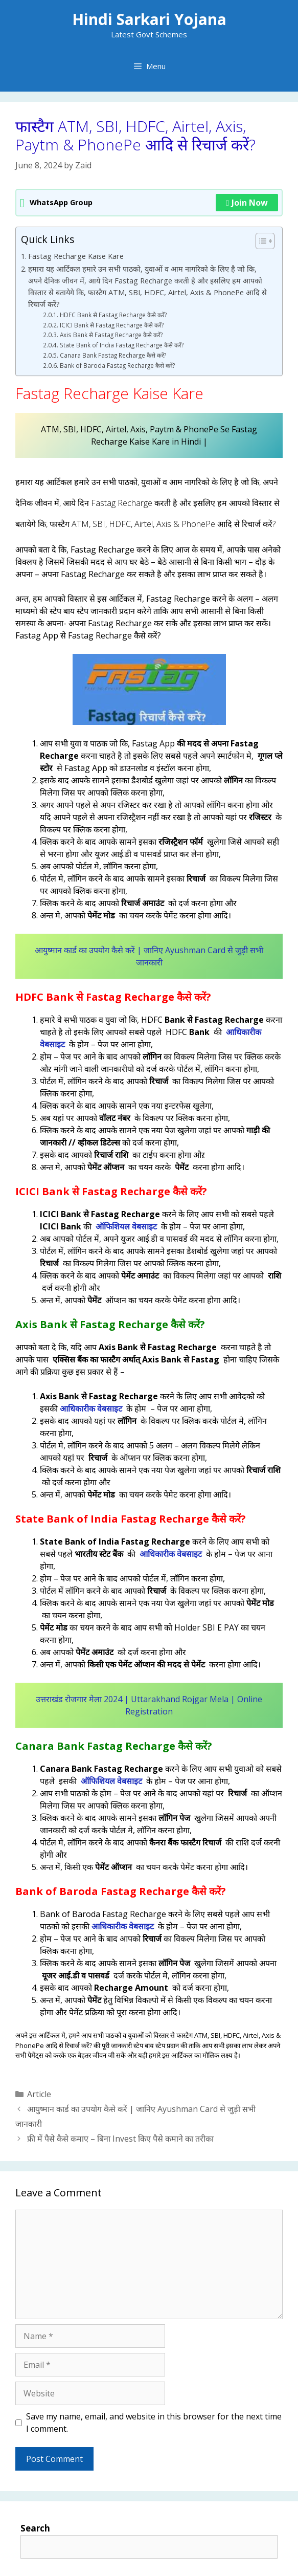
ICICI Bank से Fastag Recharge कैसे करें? (112, 325)
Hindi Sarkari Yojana (149, 19)
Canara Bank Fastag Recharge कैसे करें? (113, 355)
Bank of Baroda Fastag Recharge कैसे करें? (117, 365)
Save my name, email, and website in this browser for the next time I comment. (154, 2422)
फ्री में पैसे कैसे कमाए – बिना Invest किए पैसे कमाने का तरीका (120, 2138)
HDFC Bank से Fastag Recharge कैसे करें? (113, 315)
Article (39, 2094)
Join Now (247, 202)
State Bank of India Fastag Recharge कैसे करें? (122, 345)
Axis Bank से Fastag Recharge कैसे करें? (111, 335)
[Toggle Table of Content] (260, 241)
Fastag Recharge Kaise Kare (77, 256)
